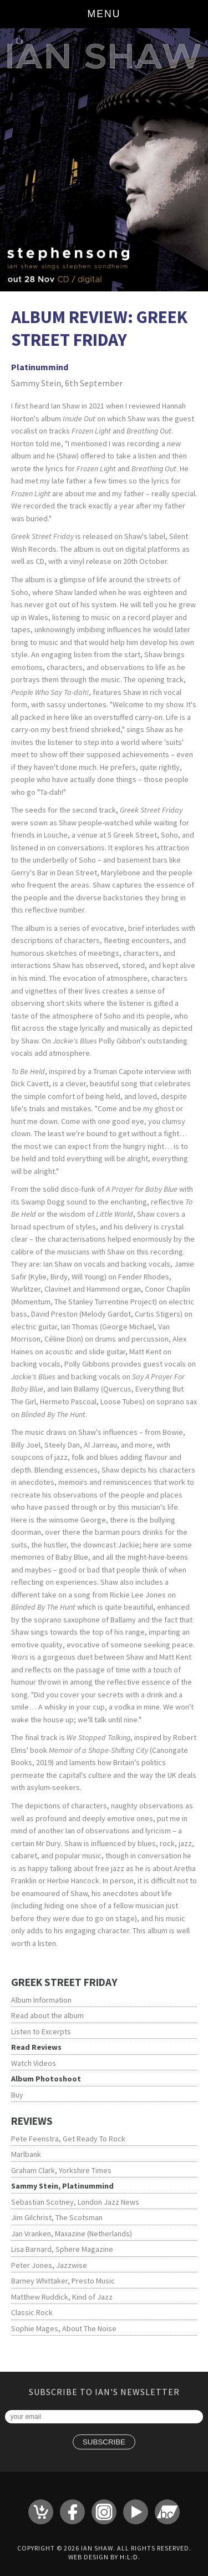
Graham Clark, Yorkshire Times (61, 2170)
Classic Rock (32, 2312)
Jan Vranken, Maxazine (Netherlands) (71, 2234)
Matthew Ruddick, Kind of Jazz (62, 2297)
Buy (17, 2095)
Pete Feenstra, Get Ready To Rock (68, 2139)
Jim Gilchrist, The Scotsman (57, 2217)
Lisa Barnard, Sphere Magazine (62, 2249)
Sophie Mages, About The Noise (63, 2328)
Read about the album (47, 2015)
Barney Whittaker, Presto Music (63, 2281)
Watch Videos (33, 2063)
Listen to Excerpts (41, 2031)
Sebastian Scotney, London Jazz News (75, 2202)
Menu (104, 13)
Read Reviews (36, 2047)
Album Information (41, 2000)
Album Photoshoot (46, 2079)
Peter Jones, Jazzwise (49, 2265)
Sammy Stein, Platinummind (62, 2186)
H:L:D (129, 2557)
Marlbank (26, 2154)
